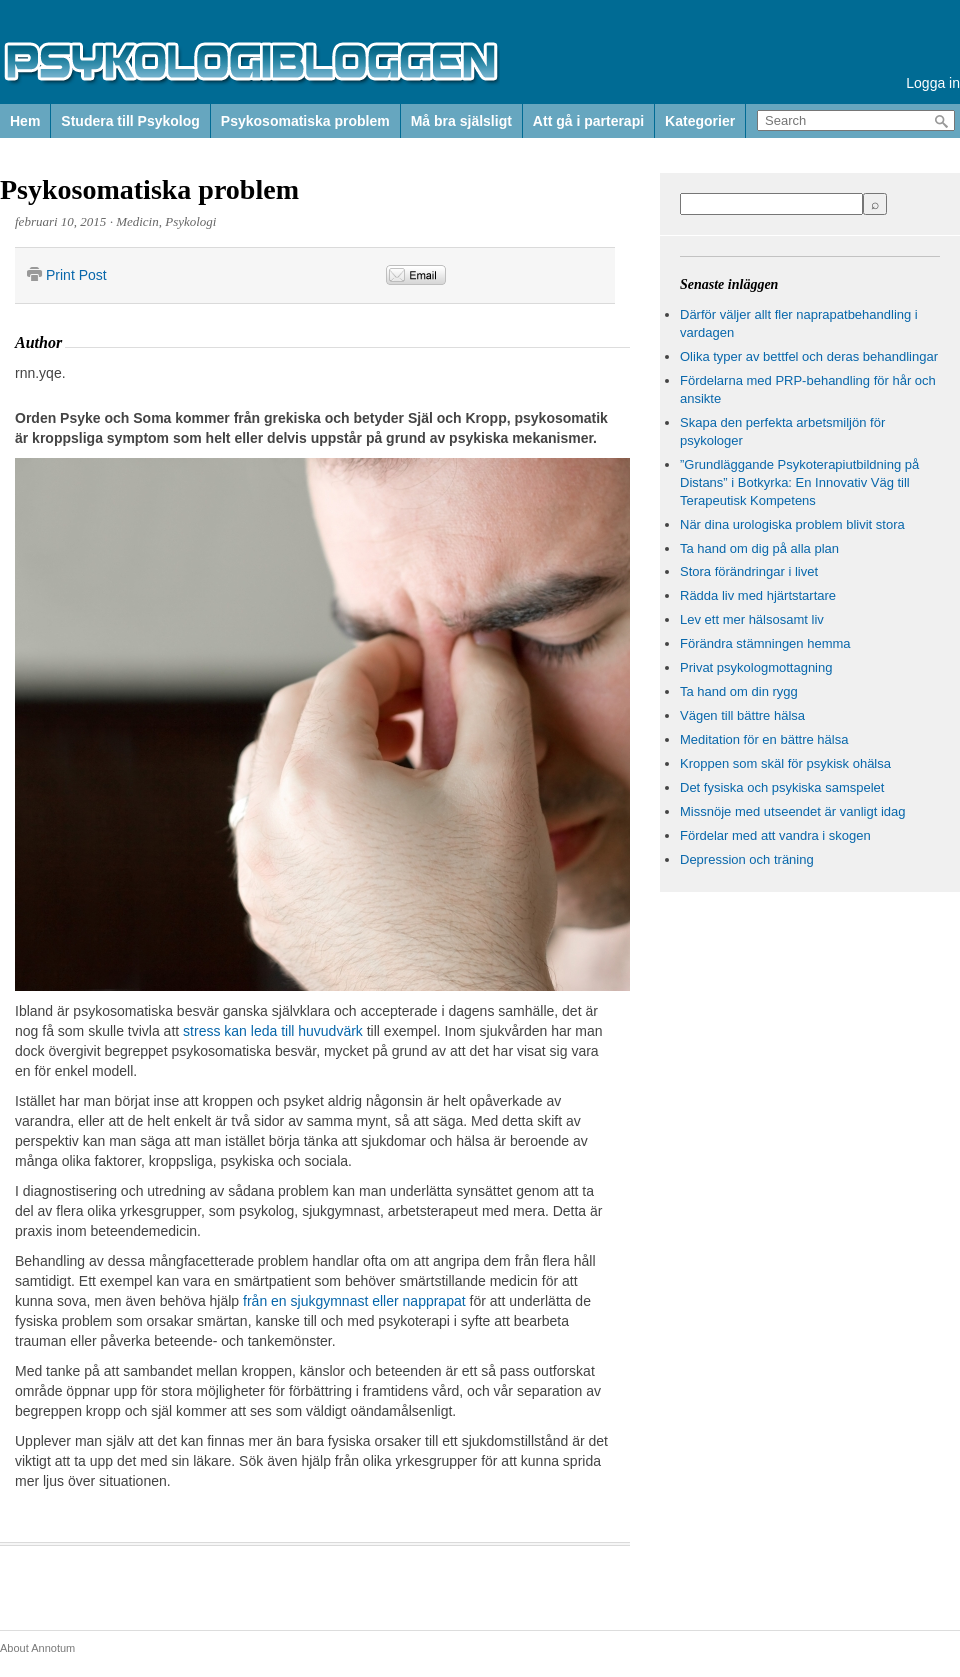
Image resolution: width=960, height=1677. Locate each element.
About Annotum (37, 1648)
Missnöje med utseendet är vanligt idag (792, 811)
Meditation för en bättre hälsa (764, 739)
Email (416, 275)
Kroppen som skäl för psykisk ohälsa (785, 763)
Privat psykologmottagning (756, 667)
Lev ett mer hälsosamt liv (752, 619)
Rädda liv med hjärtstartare (758, 595)
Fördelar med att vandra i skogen (775, 835)
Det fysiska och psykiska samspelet (782, 787)
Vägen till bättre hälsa (742, 715)
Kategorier (700, 121)
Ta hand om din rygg (739, 691)
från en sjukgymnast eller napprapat (354, 1301)
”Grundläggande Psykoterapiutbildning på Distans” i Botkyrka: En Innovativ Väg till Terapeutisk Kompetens (799, 482)
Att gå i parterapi (588, 121)
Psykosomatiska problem (305, 121)
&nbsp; (558, 275)
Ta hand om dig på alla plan (759, 548)
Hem (25, 121)
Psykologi (190, 221)
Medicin (137, 221)
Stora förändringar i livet (749, 571)
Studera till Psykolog (130, 121)
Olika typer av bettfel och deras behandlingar (809, 356)
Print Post (76, 275)
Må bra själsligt (461, 121)
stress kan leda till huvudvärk (273, 1031)
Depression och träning (747, 859)
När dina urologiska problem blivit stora (792, 524)
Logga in (933, 83)
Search (942, 121)
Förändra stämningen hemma (765, 643)
